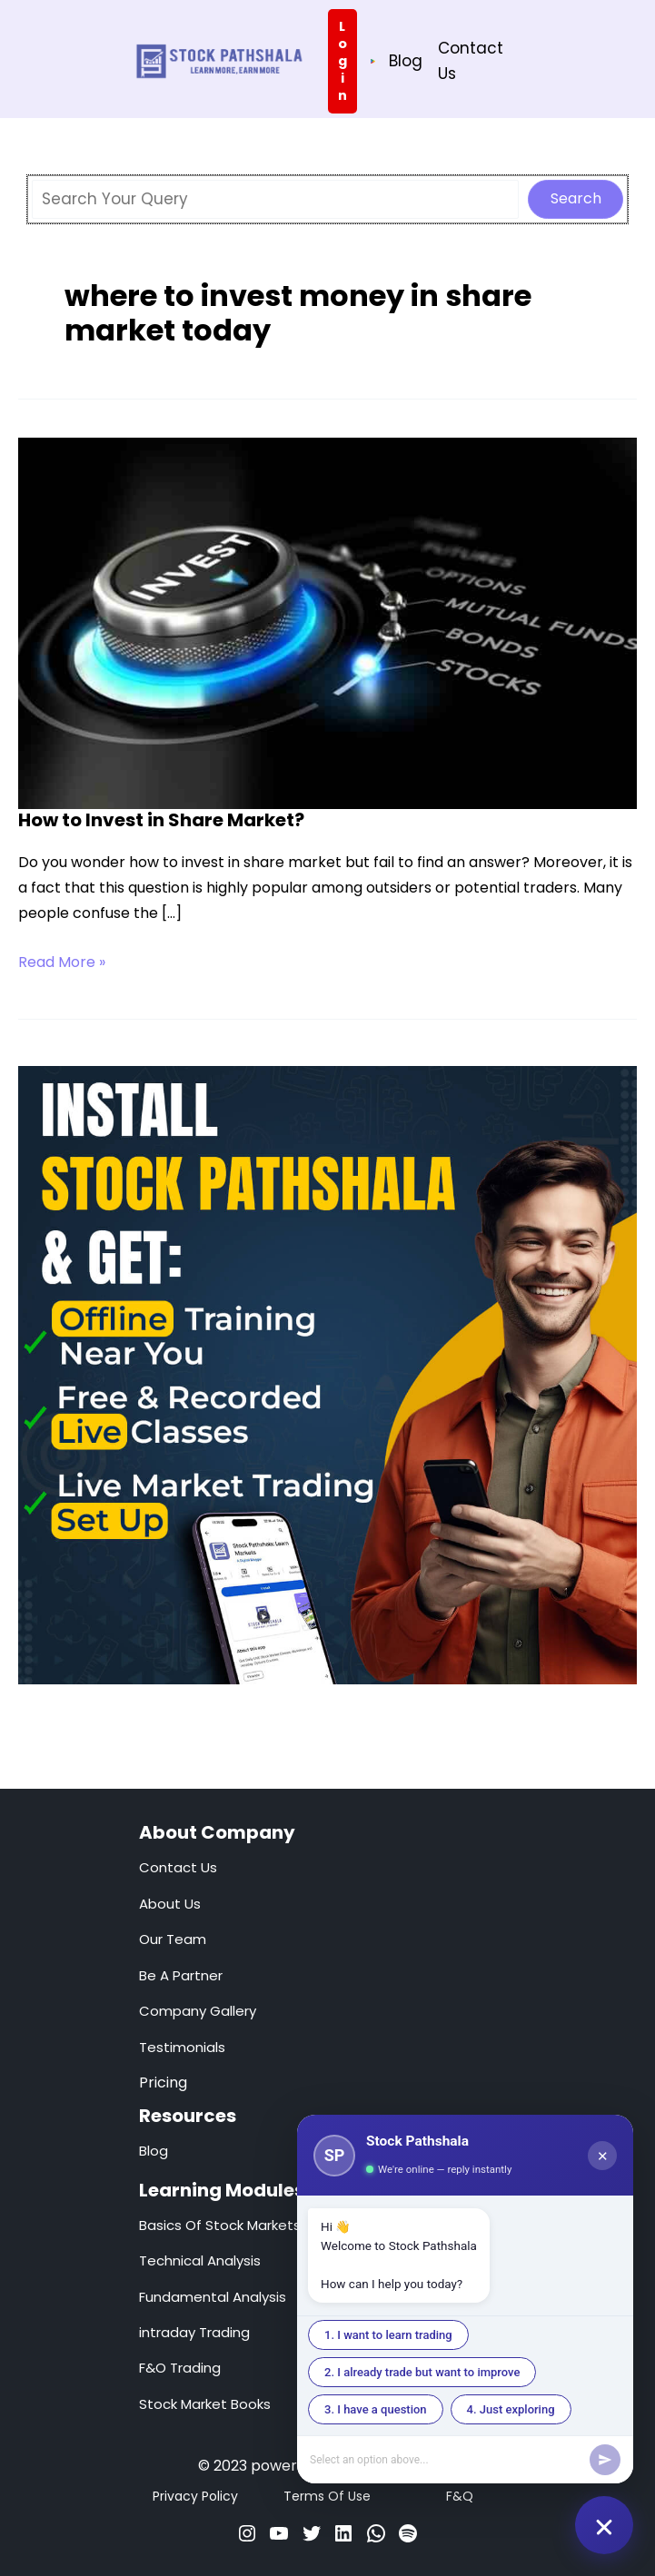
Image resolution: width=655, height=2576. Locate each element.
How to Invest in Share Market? (161, 819)
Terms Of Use (327, 2496)
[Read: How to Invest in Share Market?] (327, 621)
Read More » (61, 962)
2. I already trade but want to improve (422, 2372)
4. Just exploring (511, 2409)
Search (576, 197)
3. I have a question (375, 2409)
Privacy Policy (195, 2496)
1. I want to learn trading (388, 2335)
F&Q (459, 2496)
